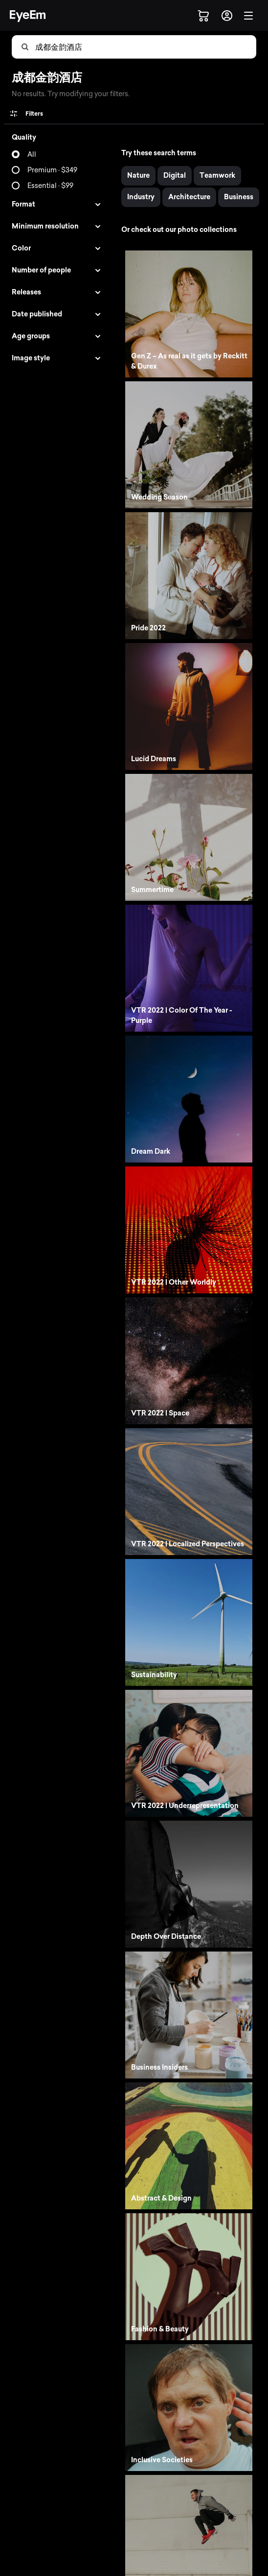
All (31, 154)
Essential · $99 (50, 186)
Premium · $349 (52, 170)
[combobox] (83, 47)
